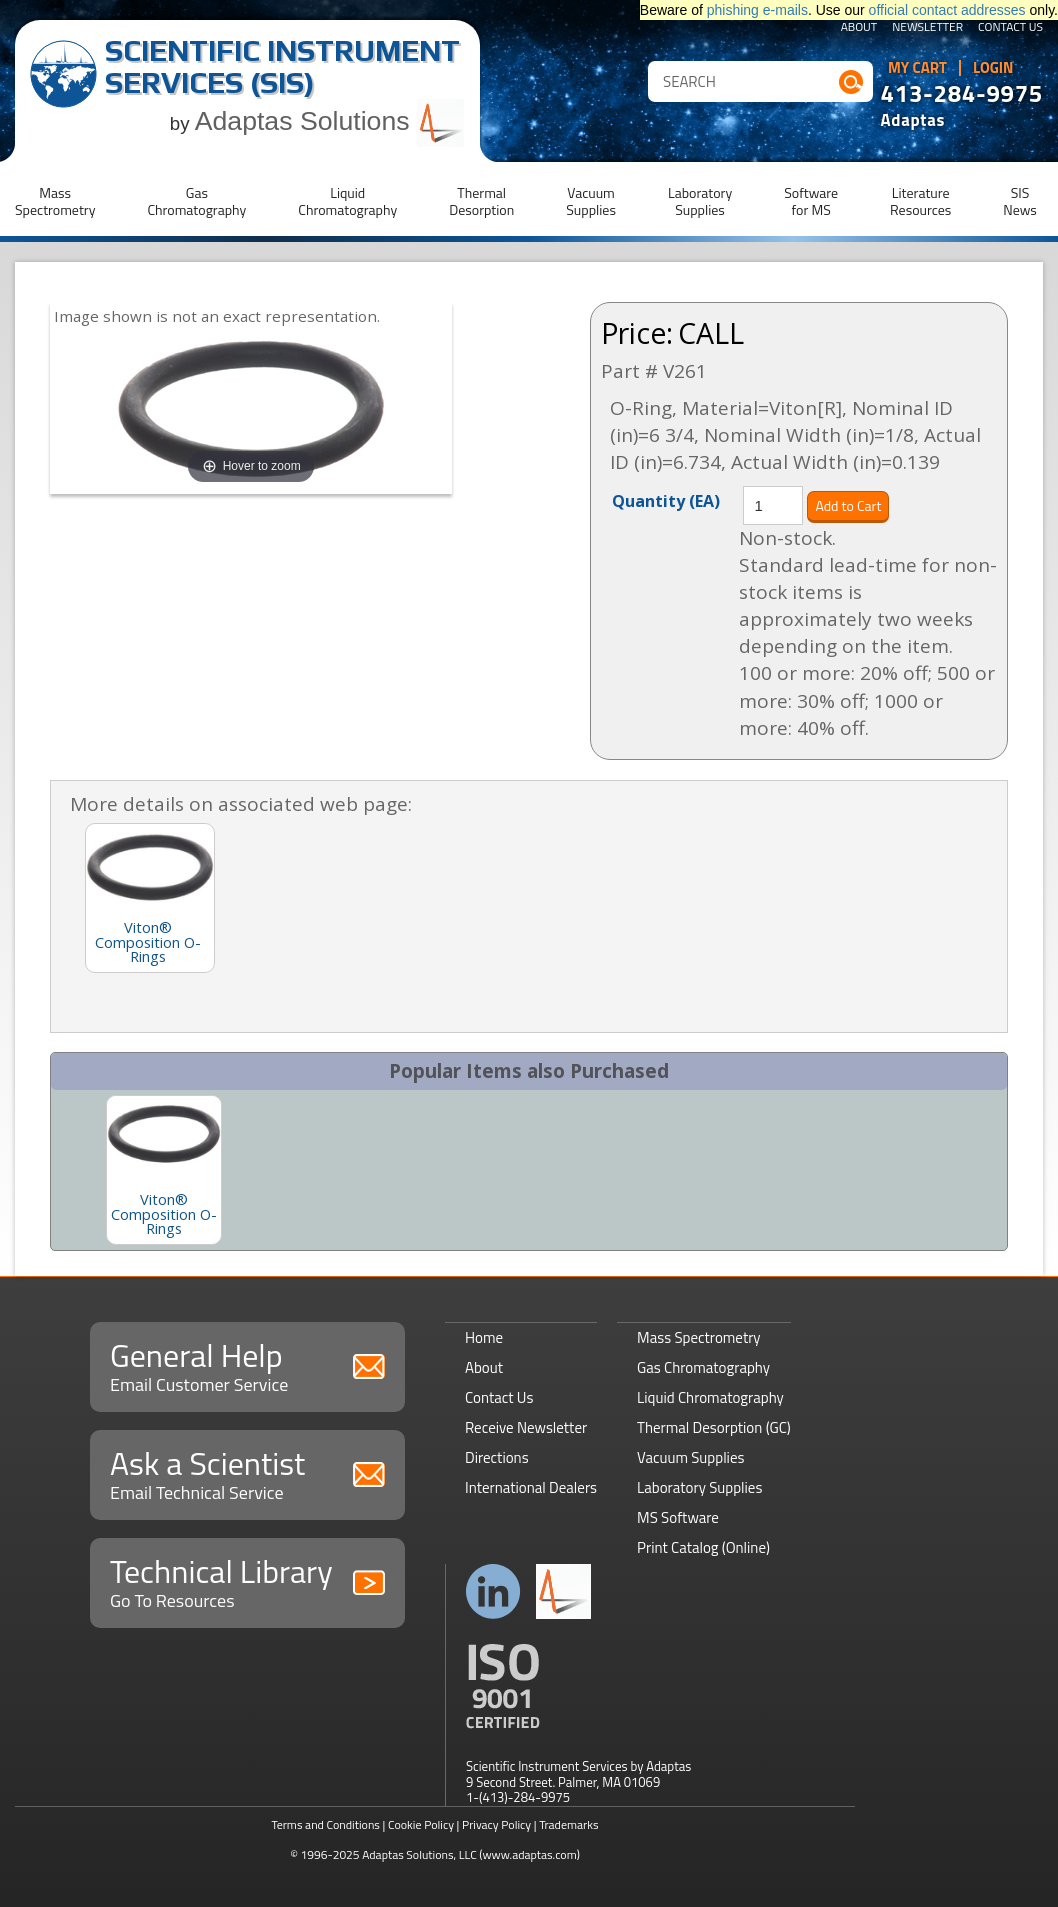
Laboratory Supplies (699, 1487)
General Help (247, 1364)
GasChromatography (196, 201)
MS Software (678, 1517)
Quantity (666, 500)
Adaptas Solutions (330, 121)
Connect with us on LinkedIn (493, 1591)
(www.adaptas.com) (529, 1854)
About (859, 28)
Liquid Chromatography (710, 1397)
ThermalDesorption (481, 201)
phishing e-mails (757, 10)
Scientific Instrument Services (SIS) (282, 66)
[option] (164, 1170)
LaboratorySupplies (700, 201)
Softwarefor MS (811, 201)
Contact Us (1010, 28)
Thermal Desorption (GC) (714, 1427)
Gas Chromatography (703, 1367)
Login (993, 68)
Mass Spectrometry (699, 1337)
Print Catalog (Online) (703, 1547)
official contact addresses (947, 10)
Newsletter (927, 28)
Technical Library (247, 1580)
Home (484, 1337)
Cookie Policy (421, 1824)
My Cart (917, 68)
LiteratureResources (920, 201)
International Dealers (531, 1487)
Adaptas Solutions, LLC (419, 1854)
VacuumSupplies (591, 201)
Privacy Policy (496, 1824)
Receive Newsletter (526, 1427)
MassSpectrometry (55, 201)
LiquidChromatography (347, 201)
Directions (497, 1457)
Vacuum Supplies (690, 1457)
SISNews (1020, 201)
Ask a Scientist (247, 1472)
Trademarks (568, 1824)
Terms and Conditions (325, 1824)
